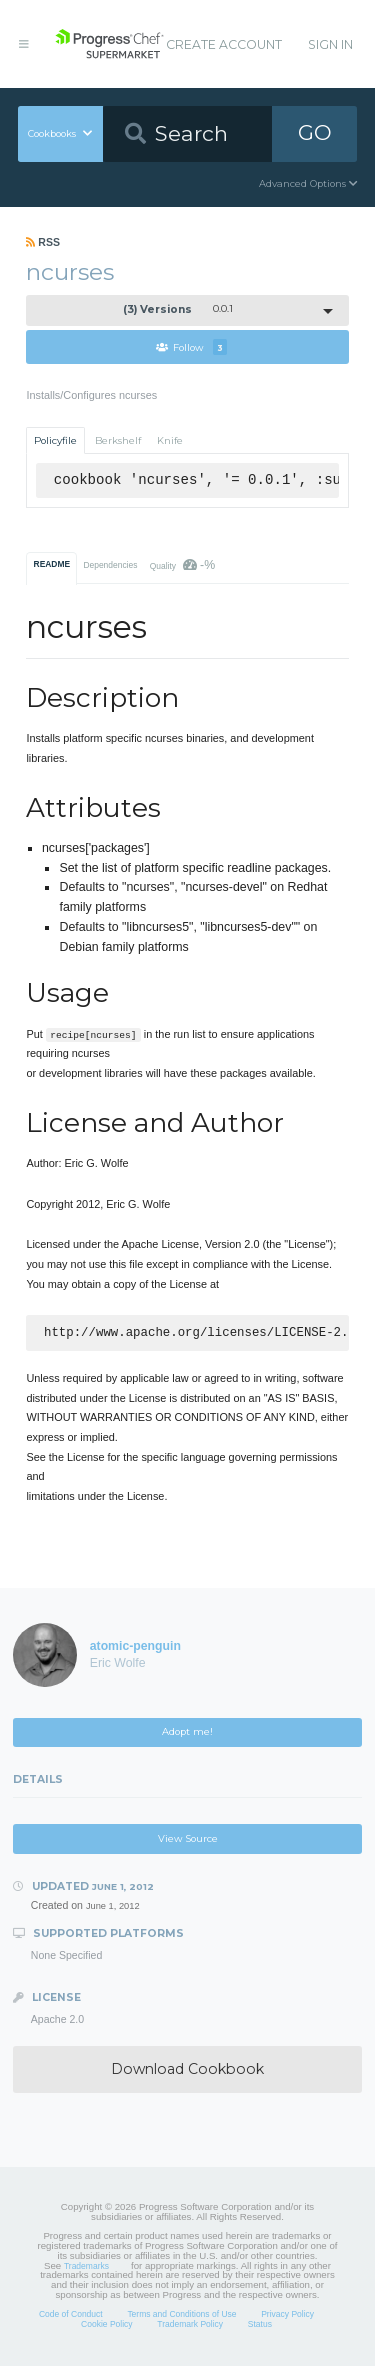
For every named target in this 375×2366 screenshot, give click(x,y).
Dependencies (110, 565)
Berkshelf (118, 440)
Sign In (330, 44)
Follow (191, 347)
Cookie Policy (107, 2326)
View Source (188, 1840)
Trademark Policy (190, 2326)
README (52, 564)
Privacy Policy (287, 2316)
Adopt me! (187, 1733)
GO (315, 132)
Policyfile (55, 440)
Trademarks (86, 2268)
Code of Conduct (71, 2316)
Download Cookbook (187, 2071)
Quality (182, 565)
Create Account (224, 44)
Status (260, 2326)
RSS (43, 242)
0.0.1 (178, 309)
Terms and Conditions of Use (181, 2316)
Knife (170, 440)
